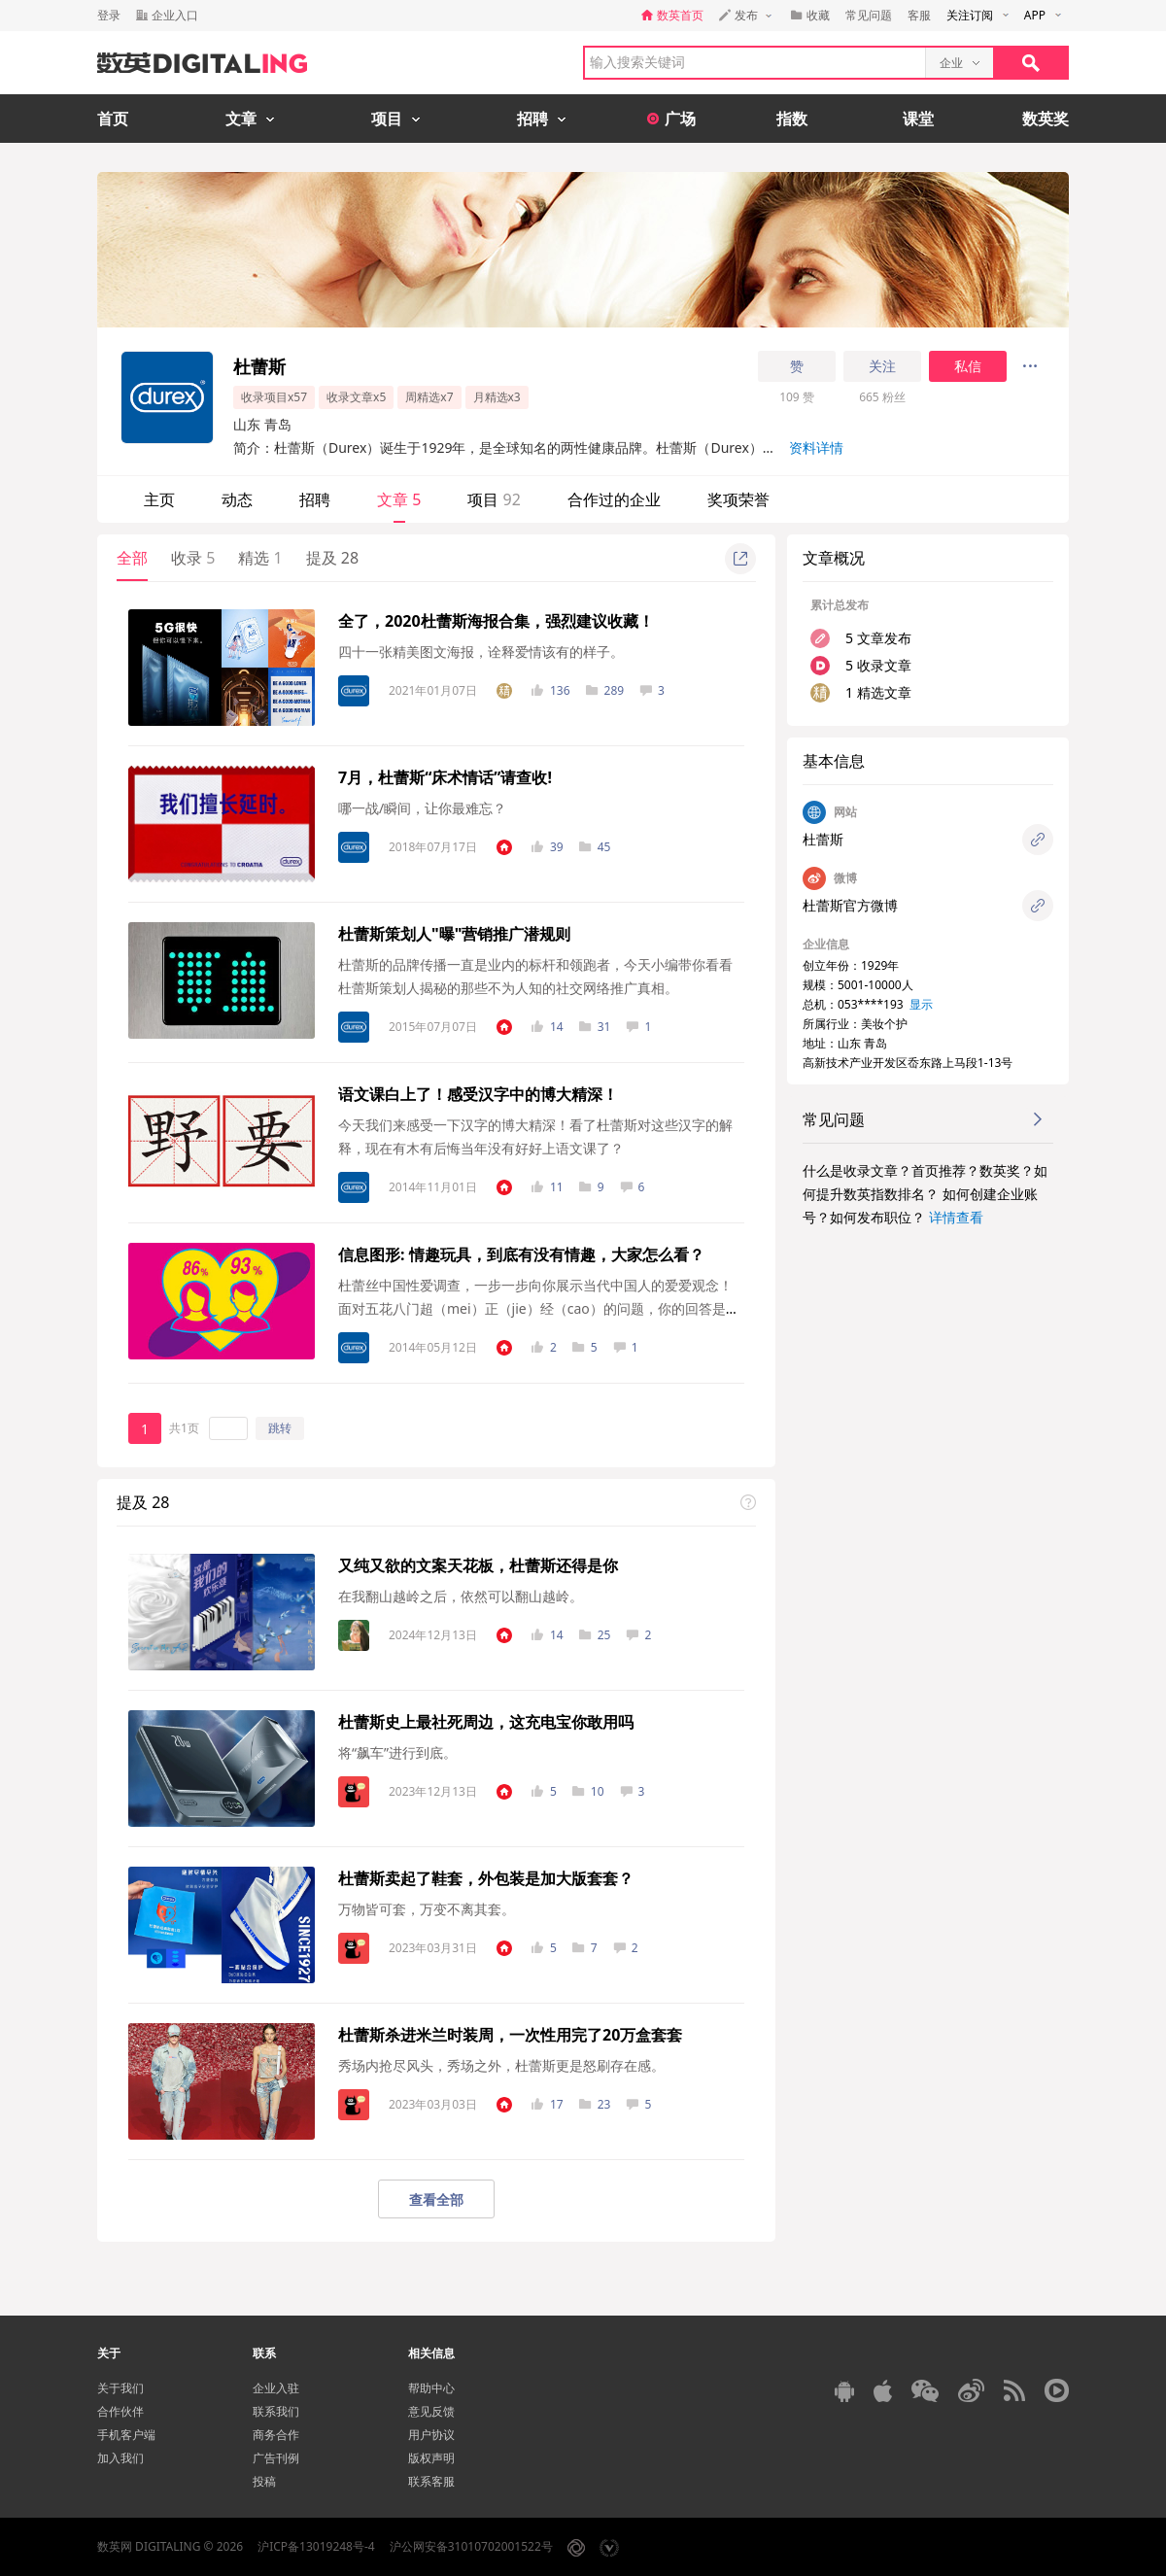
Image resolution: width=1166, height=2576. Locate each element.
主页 (159, 499)
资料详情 (816, 447)
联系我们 (276, 2411)
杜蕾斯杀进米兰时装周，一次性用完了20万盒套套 (510, 2034)
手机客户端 (126, 2434)
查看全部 (436, 2199)
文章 (399, 499)
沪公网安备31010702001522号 (471, 2546)
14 (548, 1026)
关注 (882, 366)
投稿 (264, 2481)
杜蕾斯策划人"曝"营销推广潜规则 (454, 934)
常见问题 (868, 15)
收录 (193, 557)
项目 (493, 499)
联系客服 (431, 2481)
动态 (237, 499)
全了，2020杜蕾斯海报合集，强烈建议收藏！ (496, 621)
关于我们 (120, 2388)
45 (595, 847)
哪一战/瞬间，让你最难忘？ (422, 808)
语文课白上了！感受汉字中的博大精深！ (478, 1094)
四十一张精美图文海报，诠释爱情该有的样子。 (481, 651)
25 (595, 1635)
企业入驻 (276, 2388)
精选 (260, 557)
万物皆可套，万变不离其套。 (426, 1909)
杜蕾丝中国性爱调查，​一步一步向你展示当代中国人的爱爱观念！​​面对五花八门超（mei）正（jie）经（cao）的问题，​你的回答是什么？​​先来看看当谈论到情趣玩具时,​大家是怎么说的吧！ (538, 1308)
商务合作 (276, 2434)
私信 (967, 366)
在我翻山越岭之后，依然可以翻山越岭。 (460, 1596)
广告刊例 (276, 2458)
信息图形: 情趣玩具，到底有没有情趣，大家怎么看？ (521, 1254)
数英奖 (1045, 118)
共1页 (184, 1428)
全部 (132, 557)
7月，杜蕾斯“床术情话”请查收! (445, 777)
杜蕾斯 (823, 839)
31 (595, 1026)
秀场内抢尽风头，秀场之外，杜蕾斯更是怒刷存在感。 (501, 2065)
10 (588, 1791)
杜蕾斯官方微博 (850, 905)
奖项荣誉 (738, 499)
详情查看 (956, 1217)
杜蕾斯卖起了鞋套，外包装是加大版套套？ (486, 1878)
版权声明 (431, 2458)
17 (548, 2104)
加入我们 (120, 2458)
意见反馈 (431, 2411)
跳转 (280, 1428)
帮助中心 (431, 2388)
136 (551, 690)
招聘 (314, 499)
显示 (921, 1004)
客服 (919, 15)
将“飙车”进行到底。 (397, 1752)
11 (548, 1187)
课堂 (918, 118)
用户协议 (431, 2434)
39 (548, 847)
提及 (332, 557)
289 (605, 690)
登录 (108, 15)
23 (595, 2104)
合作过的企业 (614, 499)
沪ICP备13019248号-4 (316, 2546)
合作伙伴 (120, 2411)
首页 (112, 118)
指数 (791, 118)
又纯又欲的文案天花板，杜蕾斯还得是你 (478, 1565)
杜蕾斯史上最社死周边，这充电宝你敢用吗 (486, 1722)
